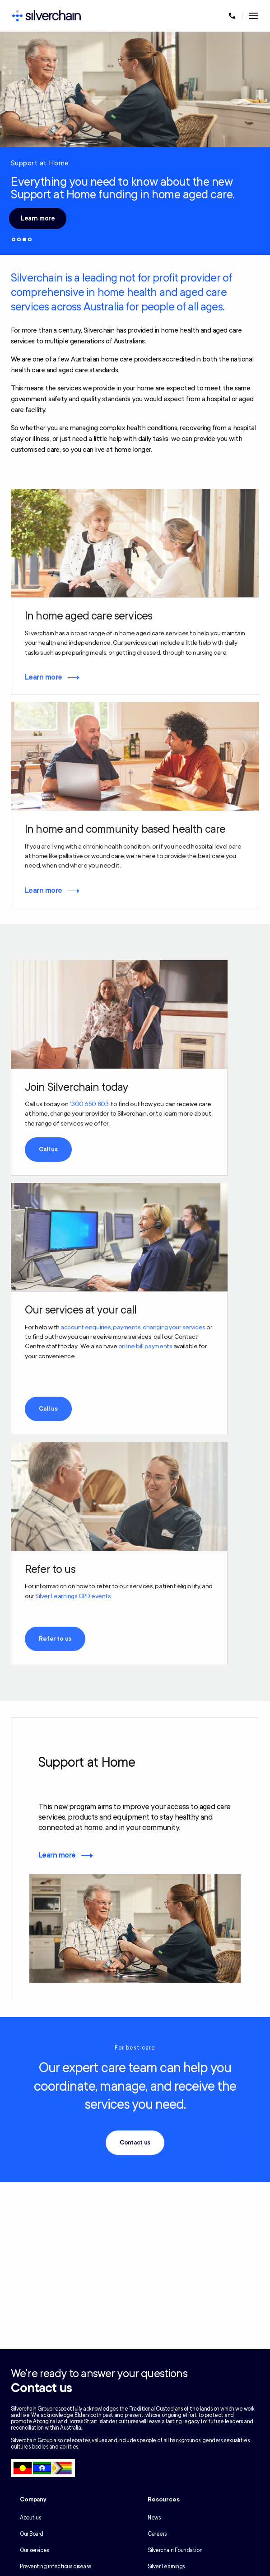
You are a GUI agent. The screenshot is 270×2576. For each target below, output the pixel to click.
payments (126, 1327)
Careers (157, 2534)
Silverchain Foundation (175, 2550)
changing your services (174, 1327)
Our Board (31, 2534)
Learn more (38, 218)
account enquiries (86, 1327)
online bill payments (145, 1346)
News (154, 2517)
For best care (135, 2047)
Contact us (135, 2143)
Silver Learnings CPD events (73, 1596)
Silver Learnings (166, 2566)
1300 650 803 (89, 1104)
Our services (34, 2550)
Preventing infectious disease (56, 2566)
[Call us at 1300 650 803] (232, 15)
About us (30, 2517)
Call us (48, 1149)
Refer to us (55, 1639)
